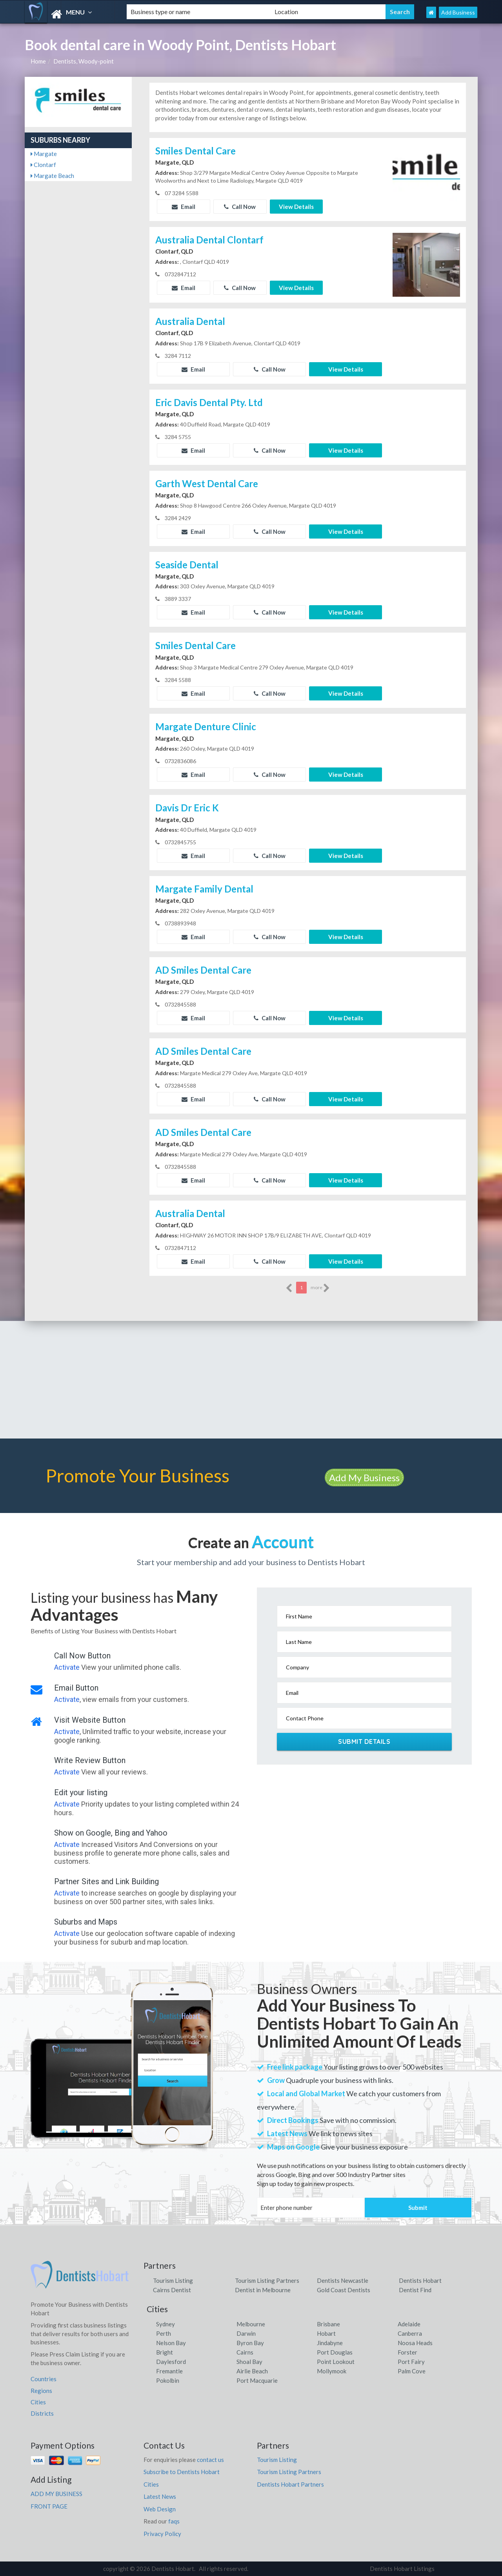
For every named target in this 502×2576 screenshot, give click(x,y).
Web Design (160, 2509)
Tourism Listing (173, 2280)
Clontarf (43, 164)
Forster (407, 2352)
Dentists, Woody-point (83, 61)
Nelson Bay (171, 2342)
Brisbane (328, 2323)
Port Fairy (411, 2361)
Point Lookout (336, 2361)
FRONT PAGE (49, 2506)
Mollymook (331, 2371)
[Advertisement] (251, 1380)
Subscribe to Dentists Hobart (182, 2471)
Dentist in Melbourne (263, 2289)
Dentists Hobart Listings (402, 2568)
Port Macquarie (257, 2380)
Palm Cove (412, 2371)
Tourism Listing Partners (267, 2280)
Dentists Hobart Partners (290, 2484)
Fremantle (169, 2371)
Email (183, 206)
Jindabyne (330, 2342)
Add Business (458, 12)
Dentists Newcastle (342, 2280)
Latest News (160, 2496)
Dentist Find (415, 2289)
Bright (164, 2352)
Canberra (410, 2333)
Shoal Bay (249, 2361)
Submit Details (364, 1741)
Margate (44, 153)
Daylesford (171, 2361)
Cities (38, 2401)
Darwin (246, 2333)
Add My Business (364, 1477)
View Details (296, 206)
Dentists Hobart (420, 2280)
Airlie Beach (252, 2371)
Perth (163, 2333)
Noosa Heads (415, 2342)
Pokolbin (167, 2380)
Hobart (326, 2333)
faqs (174, 2521)
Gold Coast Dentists (343, 2289)
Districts (42, 2413)
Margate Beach (52, 175)
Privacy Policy (162, 2533)
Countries (43, 2378)
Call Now (240, 206)
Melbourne (250, 2323)
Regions (41, 2390)
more (320, 1288)
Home (38, 61)
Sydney (165, 2323)
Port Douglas (335, 2352)
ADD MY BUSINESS (56, 2493)
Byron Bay (250, 2342)
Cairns (244, 2352)
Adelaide (409, 2323)
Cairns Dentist (172, 2289)
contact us (210, 2459)
